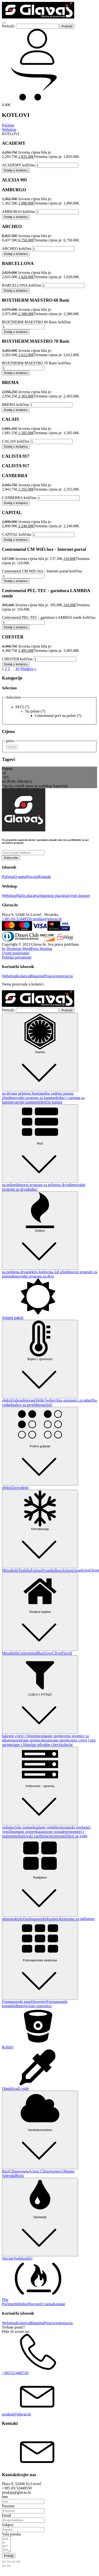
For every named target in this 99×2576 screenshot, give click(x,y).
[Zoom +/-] (4, 2564)
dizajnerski (54, 1919)
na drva (7, 1093)
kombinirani (25, 1400)
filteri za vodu (76, 1836)
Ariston (67, 1570)
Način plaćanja (27, 896)
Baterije (22, 2006)
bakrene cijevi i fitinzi (19, 1736)
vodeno (23, 1487)
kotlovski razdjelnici (34, 1836)
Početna (8, 125)
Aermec (56, 2171)
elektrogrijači (42, 1405)
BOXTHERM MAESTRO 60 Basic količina (36, 322)
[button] (54, 707)
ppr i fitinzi (23, 1744)
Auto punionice (40, 2006)
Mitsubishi (10, 1570)
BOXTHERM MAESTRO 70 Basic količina (36, 363)
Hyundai (47, 1570)
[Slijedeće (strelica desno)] (9, 2569)
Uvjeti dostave (79, 896)
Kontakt (45, 877)
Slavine (7, 2258)
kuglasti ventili (44, 1827)
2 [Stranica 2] (6, 669)
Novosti (32, 877)
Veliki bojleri (45, 1400)
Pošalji (8, 2558)
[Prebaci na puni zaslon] (9, 2564)
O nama (20, 877)
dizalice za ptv (21, 1405)
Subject (7, 2525)
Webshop (9, 129)
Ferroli (67, 1653)
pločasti (24, 1919)
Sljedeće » (28, 669)
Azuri (77, 1570)
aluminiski (10, 1919)
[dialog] (49, 971)
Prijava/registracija (58, 976)
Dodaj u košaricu (16, 170)
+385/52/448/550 (15, 2373)
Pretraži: (8, 26)
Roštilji (7, 2047)
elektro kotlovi (38, 1272)
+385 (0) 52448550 (17, 919)
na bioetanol (36, 1093)
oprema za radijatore (78, 1919)
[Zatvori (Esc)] (18, 2564)
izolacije (66, 1744)
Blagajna (37, 976)
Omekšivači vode (15, 2088)
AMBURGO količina (18, 212)
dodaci (32, 1189)
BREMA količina (15, 404)
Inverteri (39, 2002)
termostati (58, 1836)
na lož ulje (58, 1272)
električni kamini (49, 1102)
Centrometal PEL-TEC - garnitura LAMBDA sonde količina (48, 617)
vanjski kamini (24, 1102)
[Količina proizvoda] (57, 165)
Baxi (58, 1570)
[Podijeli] (13, 2564)
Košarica (23, 976)
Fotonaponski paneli (17, 2002)
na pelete (20, 1093)
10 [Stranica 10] (17, 669)
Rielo (20, 2176)
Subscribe (11, 857)
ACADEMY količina (18, 165)
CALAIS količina (15, 441)
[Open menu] (4, 23)
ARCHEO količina (16, 248)
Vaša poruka (11, 2534)
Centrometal (27, 1653)
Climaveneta (19, 2171)
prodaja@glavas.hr (47, 919)
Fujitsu (36, 1570)
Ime (5, 2497)
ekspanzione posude (49, 1832)
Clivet (57, 1653)
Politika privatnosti (16, 957)
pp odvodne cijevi (46, 1744)
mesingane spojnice (51, 1736)
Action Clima (39, 2171)
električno (9, 1487)
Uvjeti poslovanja (15, 953)
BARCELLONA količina (21, 285)
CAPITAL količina (16, 534)
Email (6, 2515)
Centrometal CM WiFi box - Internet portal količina (42, 571)
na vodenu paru (58, 1093)
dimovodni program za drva (32, 1276)
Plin (5, 2300)
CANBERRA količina (19, 498)
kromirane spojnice (57, 1740)
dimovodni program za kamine (31, 1098)
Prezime (8, 2506)
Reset (12, 747)
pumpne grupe (23, 1832)
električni (9, 1400)
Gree (86, 1570)
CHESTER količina (17, 659)
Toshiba (24, 1570)
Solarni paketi (12, 1317)
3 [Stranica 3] (9, 669)
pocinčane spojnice (27, 1740)
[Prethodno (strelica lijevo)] (4, 2569)
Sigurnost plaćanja (53, 896)
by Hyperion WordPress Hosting (27, 949)
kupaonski (38, 1919)
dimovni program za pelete (36, 1185)
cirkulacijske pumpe (17, 1827)
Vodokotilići (23, 2258)
